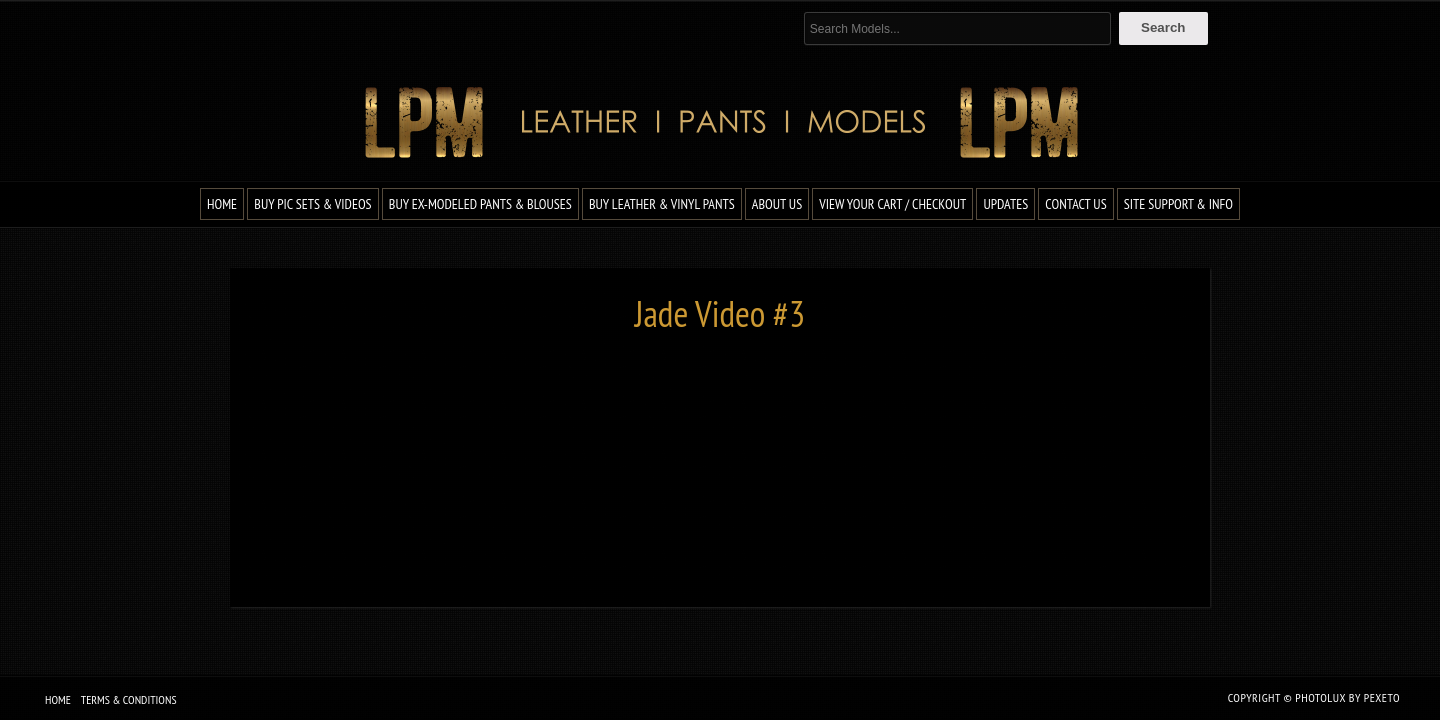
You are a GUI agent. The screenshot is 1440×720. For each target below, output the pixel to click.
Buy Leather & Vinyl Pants (662, 204)
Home (222, 204)
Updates (1005, 204)
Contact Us (1075, 204)
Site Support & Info (1178, 204)
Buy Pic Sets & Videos (312, 204)
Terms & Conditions (129, 699)
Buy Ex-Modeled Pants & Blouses (480, 204)
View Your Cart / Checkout (892, 204)
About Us (777, 204)
